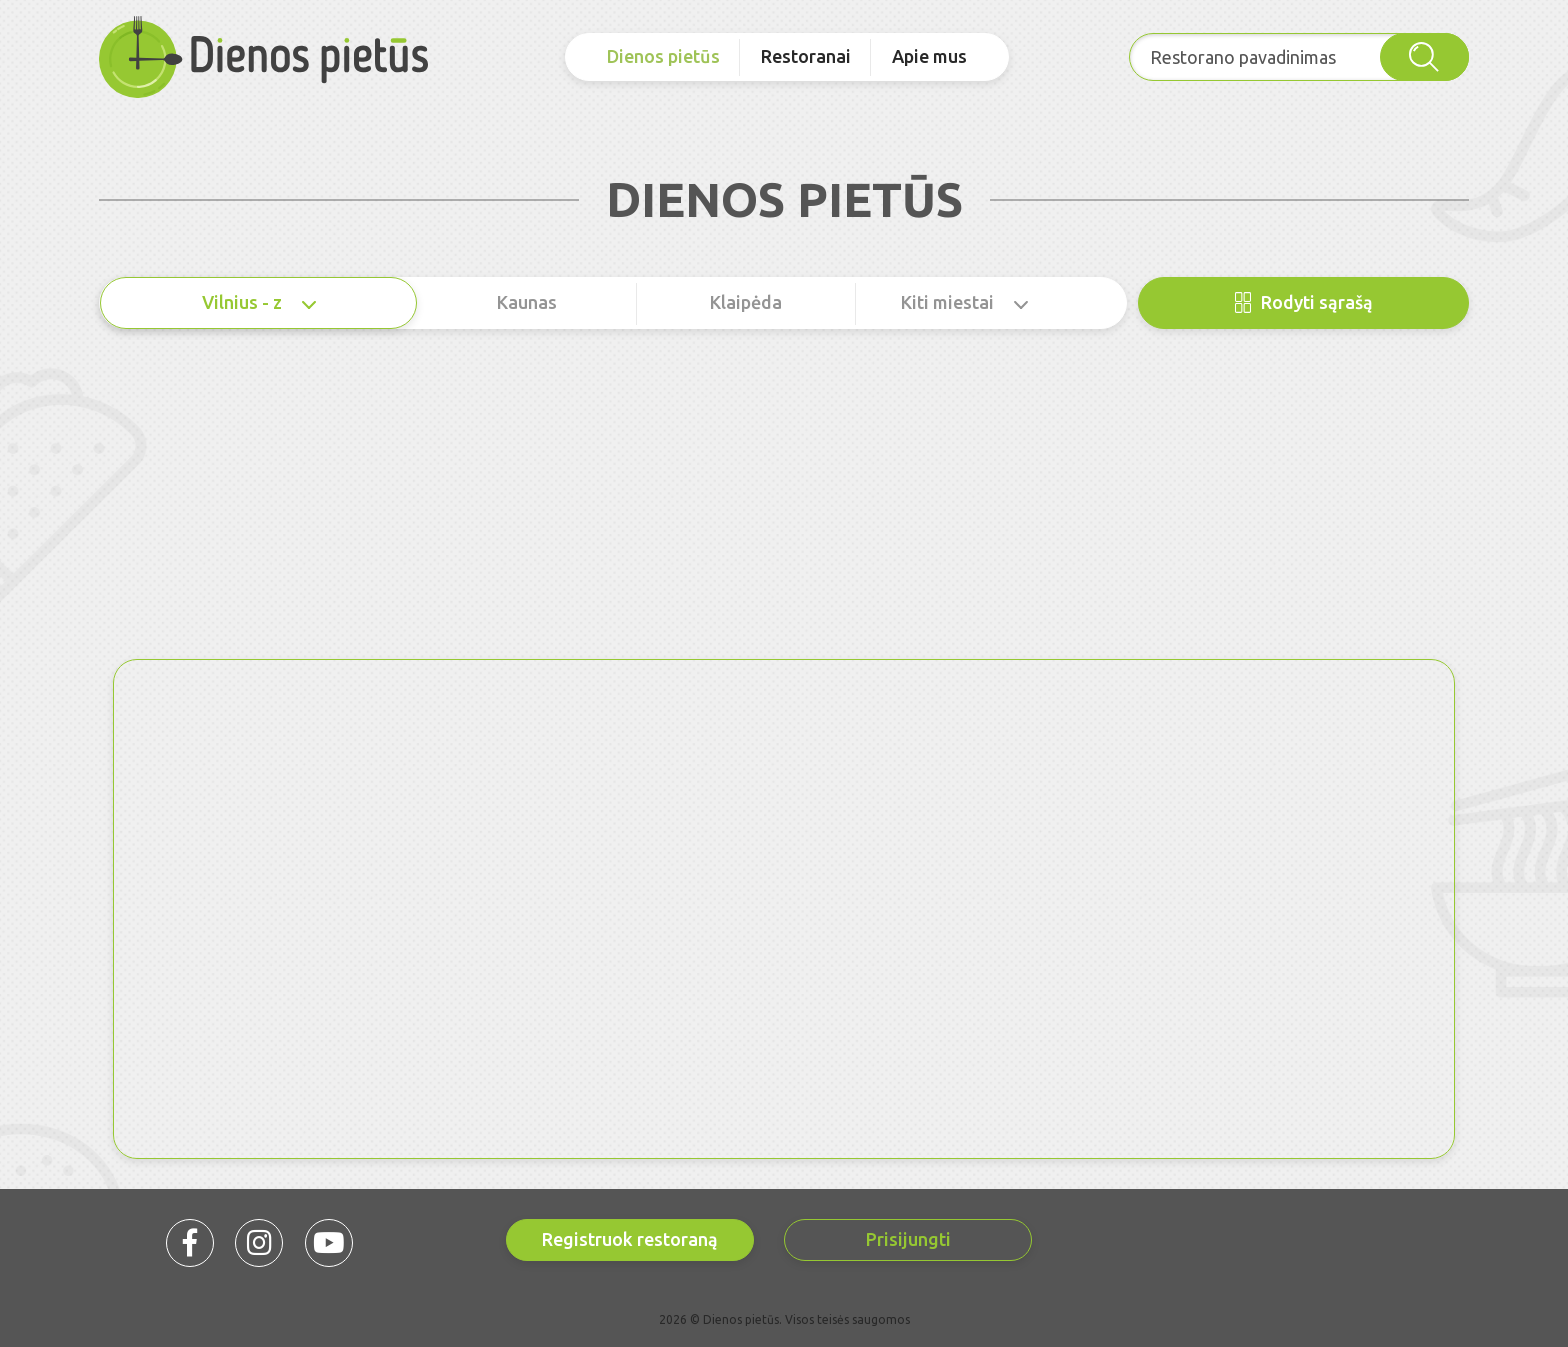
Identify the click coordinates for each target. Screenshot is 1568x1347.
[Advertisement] (784, 509)
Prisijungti (908, 1239)
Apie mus (929, 56)
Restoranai (806, 56)
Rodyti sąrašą (1304, 302)
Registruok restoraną (630, 1239)
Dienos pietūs (663, 56)
